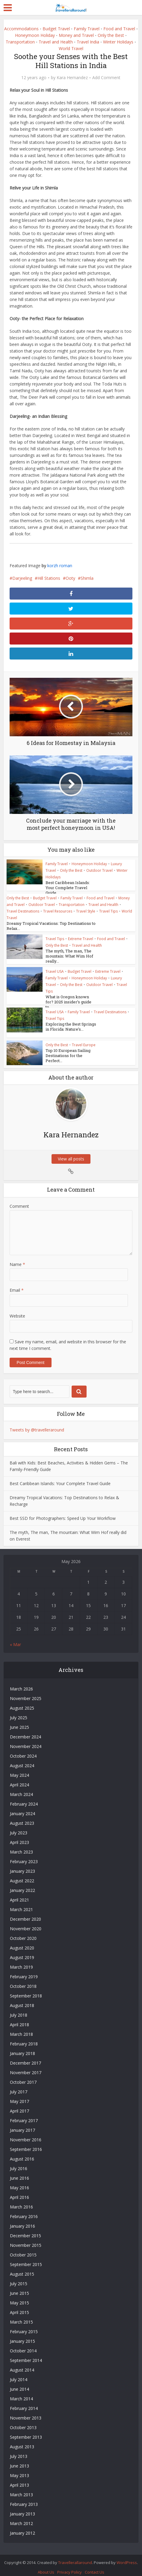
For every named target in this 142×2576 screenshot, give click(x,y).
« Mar (15, 1639)
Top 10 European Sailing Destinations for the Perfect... (68, 1049)
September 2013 (26, 2431)
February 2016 (24, 2211)
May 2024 (19, 1769)
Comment (19, 1200)
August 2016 (22, 2153)
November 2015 (25, 2239)
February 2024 (24, 1798)
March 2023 (21, 1846)
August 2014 (22, 2364)
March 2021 (21, 1904)
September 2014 (26, 2354)
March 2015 (21, 2316)
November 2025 (25, 1693)
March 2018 (21, 2028)
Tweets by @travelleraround (37, 1424)
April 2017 (19, 2105)
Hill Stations (48, 578)
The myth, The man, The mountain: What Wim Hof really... (69, 955)
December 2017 (25, 2057)
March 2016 (21, 2201)
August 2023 (22, 1817)
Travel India (88, 42)
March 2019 (21, 1961)
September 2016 (26, 2143)
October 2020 (23, 1932)
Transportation (20, 42)
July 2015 (18, 2278)
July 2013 (18, 2450)
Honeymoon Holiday (35, 35)
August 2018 (22, 2000)
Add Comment (106, 77)
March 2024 (21, 1788)
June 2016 (19, 2172)
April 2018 (19, 2019)
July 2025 (18, 1712)
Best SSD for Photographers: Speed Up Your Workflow (63, 1512)
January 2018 (22, 2047)
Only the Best (111, 35)
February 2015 (24, 2326)
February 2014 (24, 2402)
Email (17, 1284)
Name (17, 1258)
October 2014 (23, 2345)
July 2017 (18, 2086)
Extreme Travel (80, 938)
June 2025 (19, 1721)
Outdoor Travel (99, 870)
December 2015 (25, 2230)
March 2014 (21, 2393)
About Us (46, 2566)
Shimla (87, 578)
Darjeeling (22, 578)
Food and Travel (119, 28)
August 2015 (22, 2268)
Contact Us (94, 2566)
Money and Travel (76, 35)
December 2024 (25, 1731)
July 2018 (18, 2009)
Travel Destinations (23, 910)
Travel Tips (108, 910)
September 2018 (26, 1990)
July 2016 (18, 2163)
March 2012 (21, 2518)
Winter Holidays (118, 42)
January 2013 (22, 2508)
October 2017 (23, 2076)
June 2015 (19, 2287)
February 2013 (24, 2498)
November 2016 (25, 2134)
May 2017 (19, 2095)
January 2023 (22, 1865)
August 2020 (22, 1942)
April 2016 (19, 2191)
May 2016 (19, 2182)
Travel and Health (56, 42)
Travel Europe (84, 1038)
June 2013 (19, 2460)
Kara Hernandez (72, 77)
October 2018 (23, 1980)
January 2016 (22, 2220)
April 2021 (19, 1894)
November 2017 (25, 2067)
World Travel (71, 48)
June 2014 (19, 2383)
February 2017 (24, 2115)
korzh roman (59, 565)
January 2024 (22, 1808)
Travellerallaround (75, 2557)
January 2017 (22, 2124)
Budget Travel (56, 28)
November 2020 (25, 1923)
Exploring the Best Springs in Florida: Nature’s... (71, 1025)
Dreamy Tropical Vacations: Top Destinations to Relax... (51, 925)
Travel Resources (57, 910)
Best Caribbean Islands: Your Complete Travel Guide (48, 887)
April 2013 (19, 2479)
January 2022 (22, 1884)
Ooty (70, 578)
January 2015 (22, 2335)
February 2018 (24, 2038)
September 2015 (26, 2259)
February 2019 (24, 1971)
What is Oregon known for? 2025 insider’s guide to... (49, 1001)
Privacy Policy (69, 2566)
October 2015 (23, 2249)
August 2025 (22, 1702)
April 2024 (19, 1779)
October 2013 (23, 2422)
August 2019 (22, 1952)
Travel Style (85, 910)
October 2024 (23, 1750)
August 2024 (22, 1760)
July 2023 (18, 1827)
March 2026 (21, 1683)
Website (17, 1310)
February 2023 (24, 1856)
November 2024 (25, 1741)
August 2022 (22, 1875)
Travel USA (55, 970)
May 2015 (19, 2297)
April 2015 (19, 2306)
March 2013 (21, 2489)
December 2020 (25, 1913)
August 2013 (22, 2441)
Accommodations (21, 28)
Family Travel (86, 28)
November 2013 (25, 2412)
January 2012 (22, 2527)
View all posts (71, 1153)
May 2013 (19, 2470)
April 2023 (19, 1836)
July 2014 (18, 2374)
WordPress (127, 2557)
